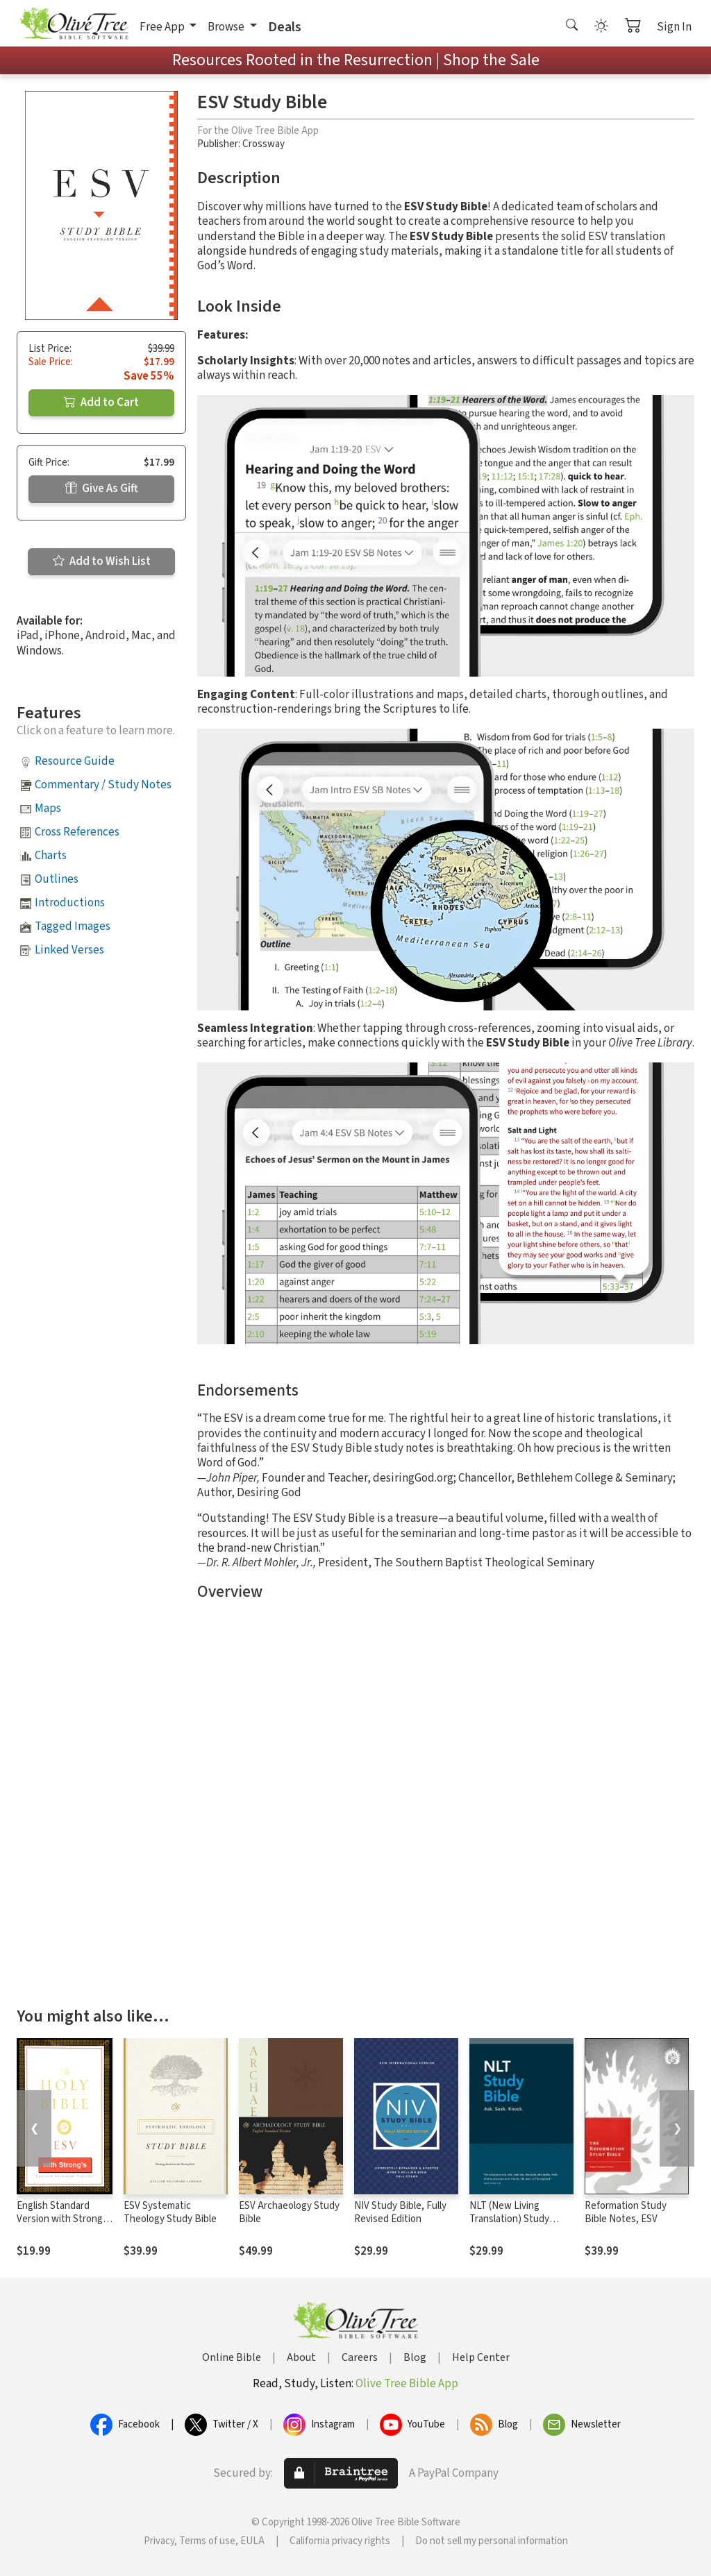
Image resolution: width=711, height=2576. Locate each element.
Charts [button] (51, 855)
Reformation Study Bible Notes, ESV (626, 2212)
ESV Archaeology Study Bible (289, 2212)
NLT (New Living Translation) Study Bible (509, 2218)
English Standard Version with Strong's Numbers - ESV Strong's (63, 2225)
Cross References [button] (77, 832)
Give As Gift (101, 488)
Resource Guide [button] (75, 761)
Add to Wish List (102, 561)
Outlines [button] (56, 879)
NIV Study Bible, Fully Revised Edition (400, 2212)
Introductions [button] (70, 903)
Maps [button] (48, 808)
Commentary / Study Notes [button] (103, 785)
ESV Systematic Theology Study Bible (170, 2212)
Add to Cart (101, 402)
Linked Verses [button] (69, 950)
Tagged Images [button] (72, 926)
